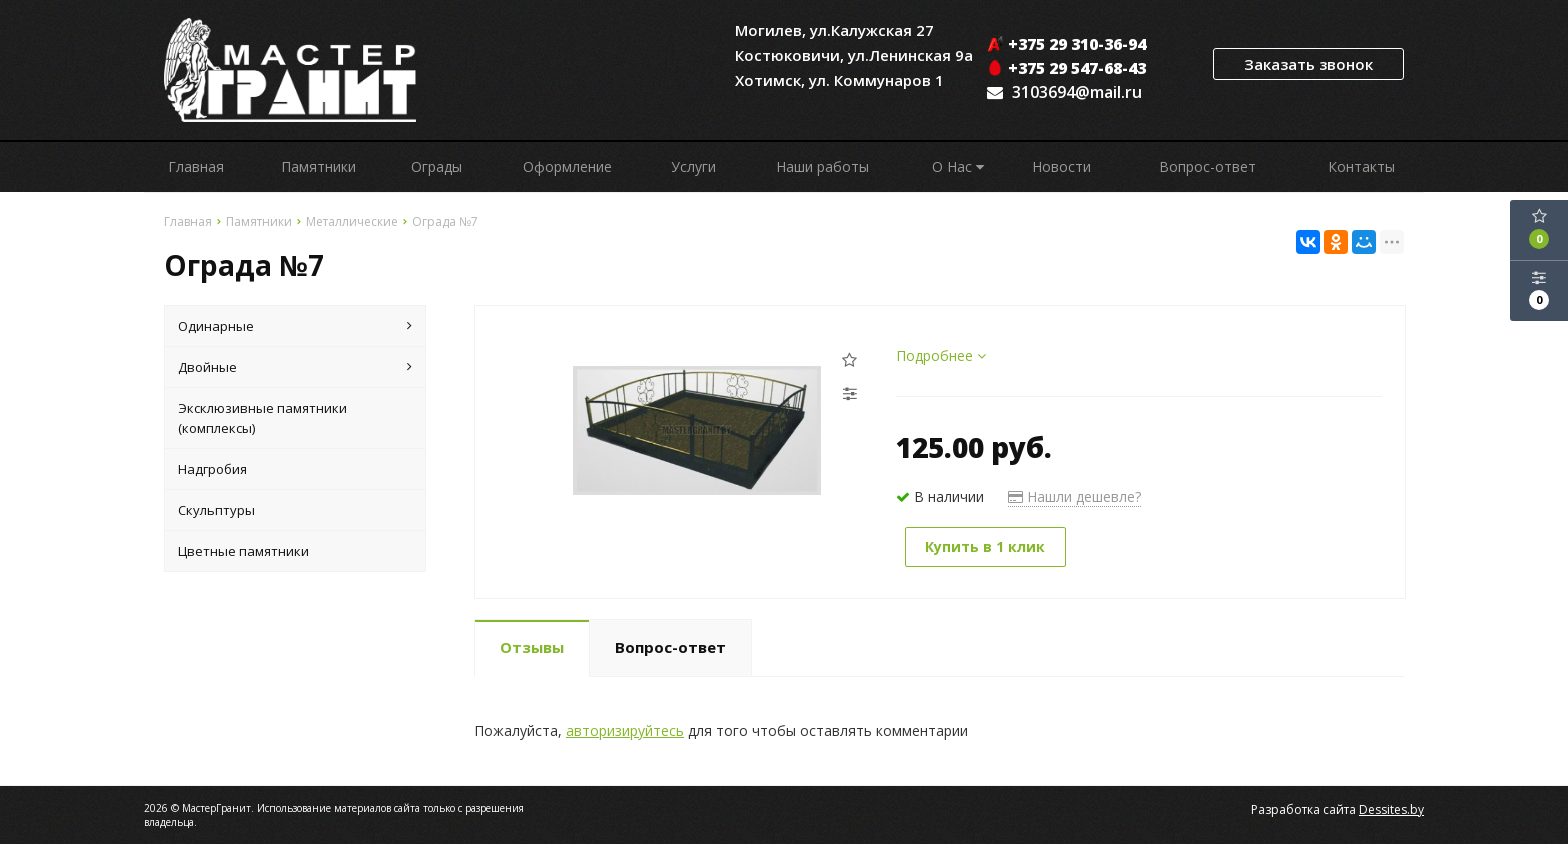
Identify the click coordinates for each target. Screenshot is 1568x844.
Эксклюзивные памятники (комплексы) (262, 418)
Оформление (567, 166)
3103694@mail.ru (1077, 92)
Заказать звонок (1308, 64)
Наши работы (822, 166)
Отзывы (532, 646)
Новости (1061, 166)
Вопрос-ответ (1207, 166)
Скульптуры (216, 510)
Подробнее (941, 355)
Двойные (295, 367)
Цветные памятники (243, 551)
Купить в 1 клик (987, 546)
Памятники (318, 166)
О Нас (958, 166)
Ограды (436, 166)
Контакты (1361, 166)
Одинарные (295, 326)
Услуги (693, 166)
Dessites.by (1391, 808)
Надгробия (212, 469)
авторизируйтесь (625, 729)
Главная (196, 166)
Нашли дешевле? (1074, 496)
